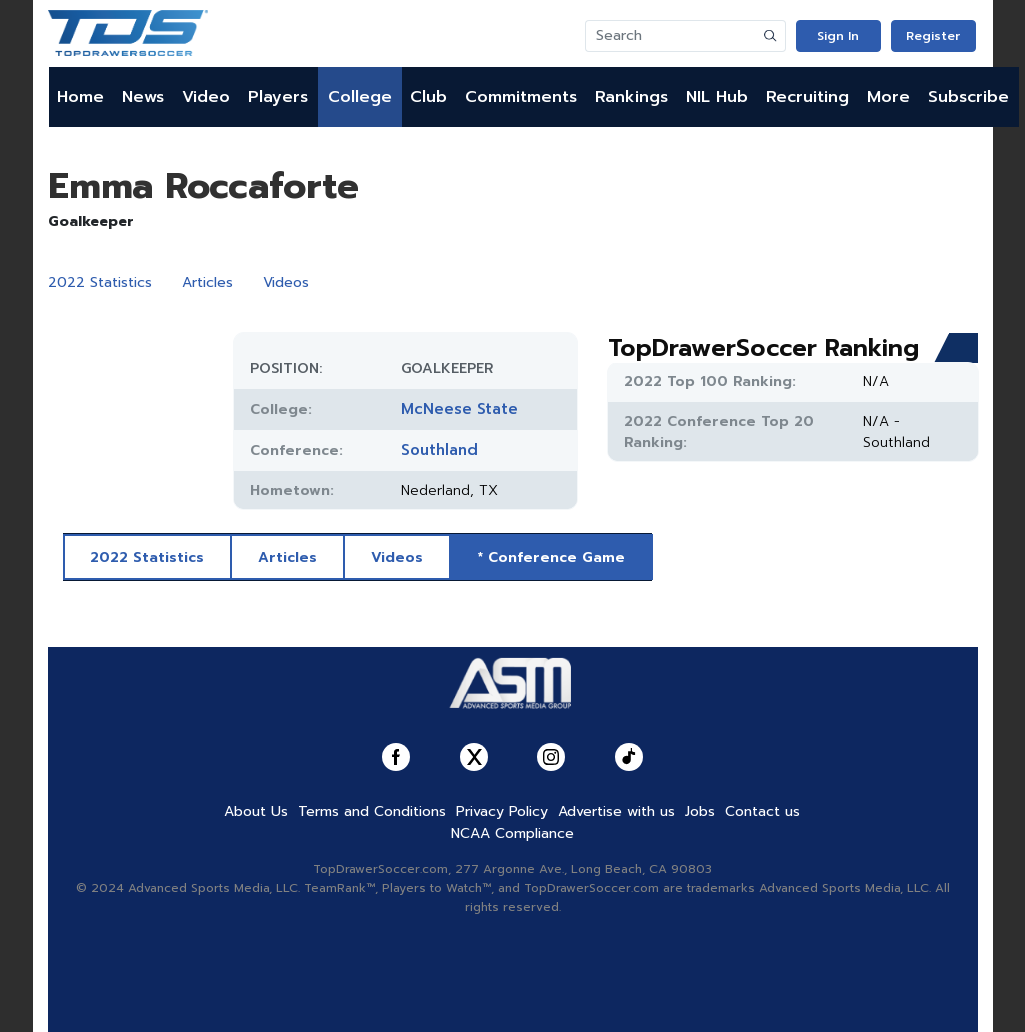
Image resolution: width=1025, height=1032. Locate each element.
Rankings (631, 97)
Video (206, 97)
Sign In (838, 36)
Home (80, 97)
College (360, 97)
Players (278, 97)
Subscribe (968, 97)
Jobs (700, 811)
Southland (439, 450)
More (888, 97)
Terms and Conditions (372, 811)
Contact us (762, 811)
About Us (256, 811)
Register (933, 36)
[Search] (671, 36)
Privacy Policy (502, 811)
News (143, 97)
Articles (207, 282)
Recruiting (807, 97)
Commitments (521, 97)
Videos (286, 282)
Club (428, 97)
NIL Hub (717, 97)
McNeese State (459, 409)
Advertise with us (616, 811)
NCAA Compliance (512, 833)
